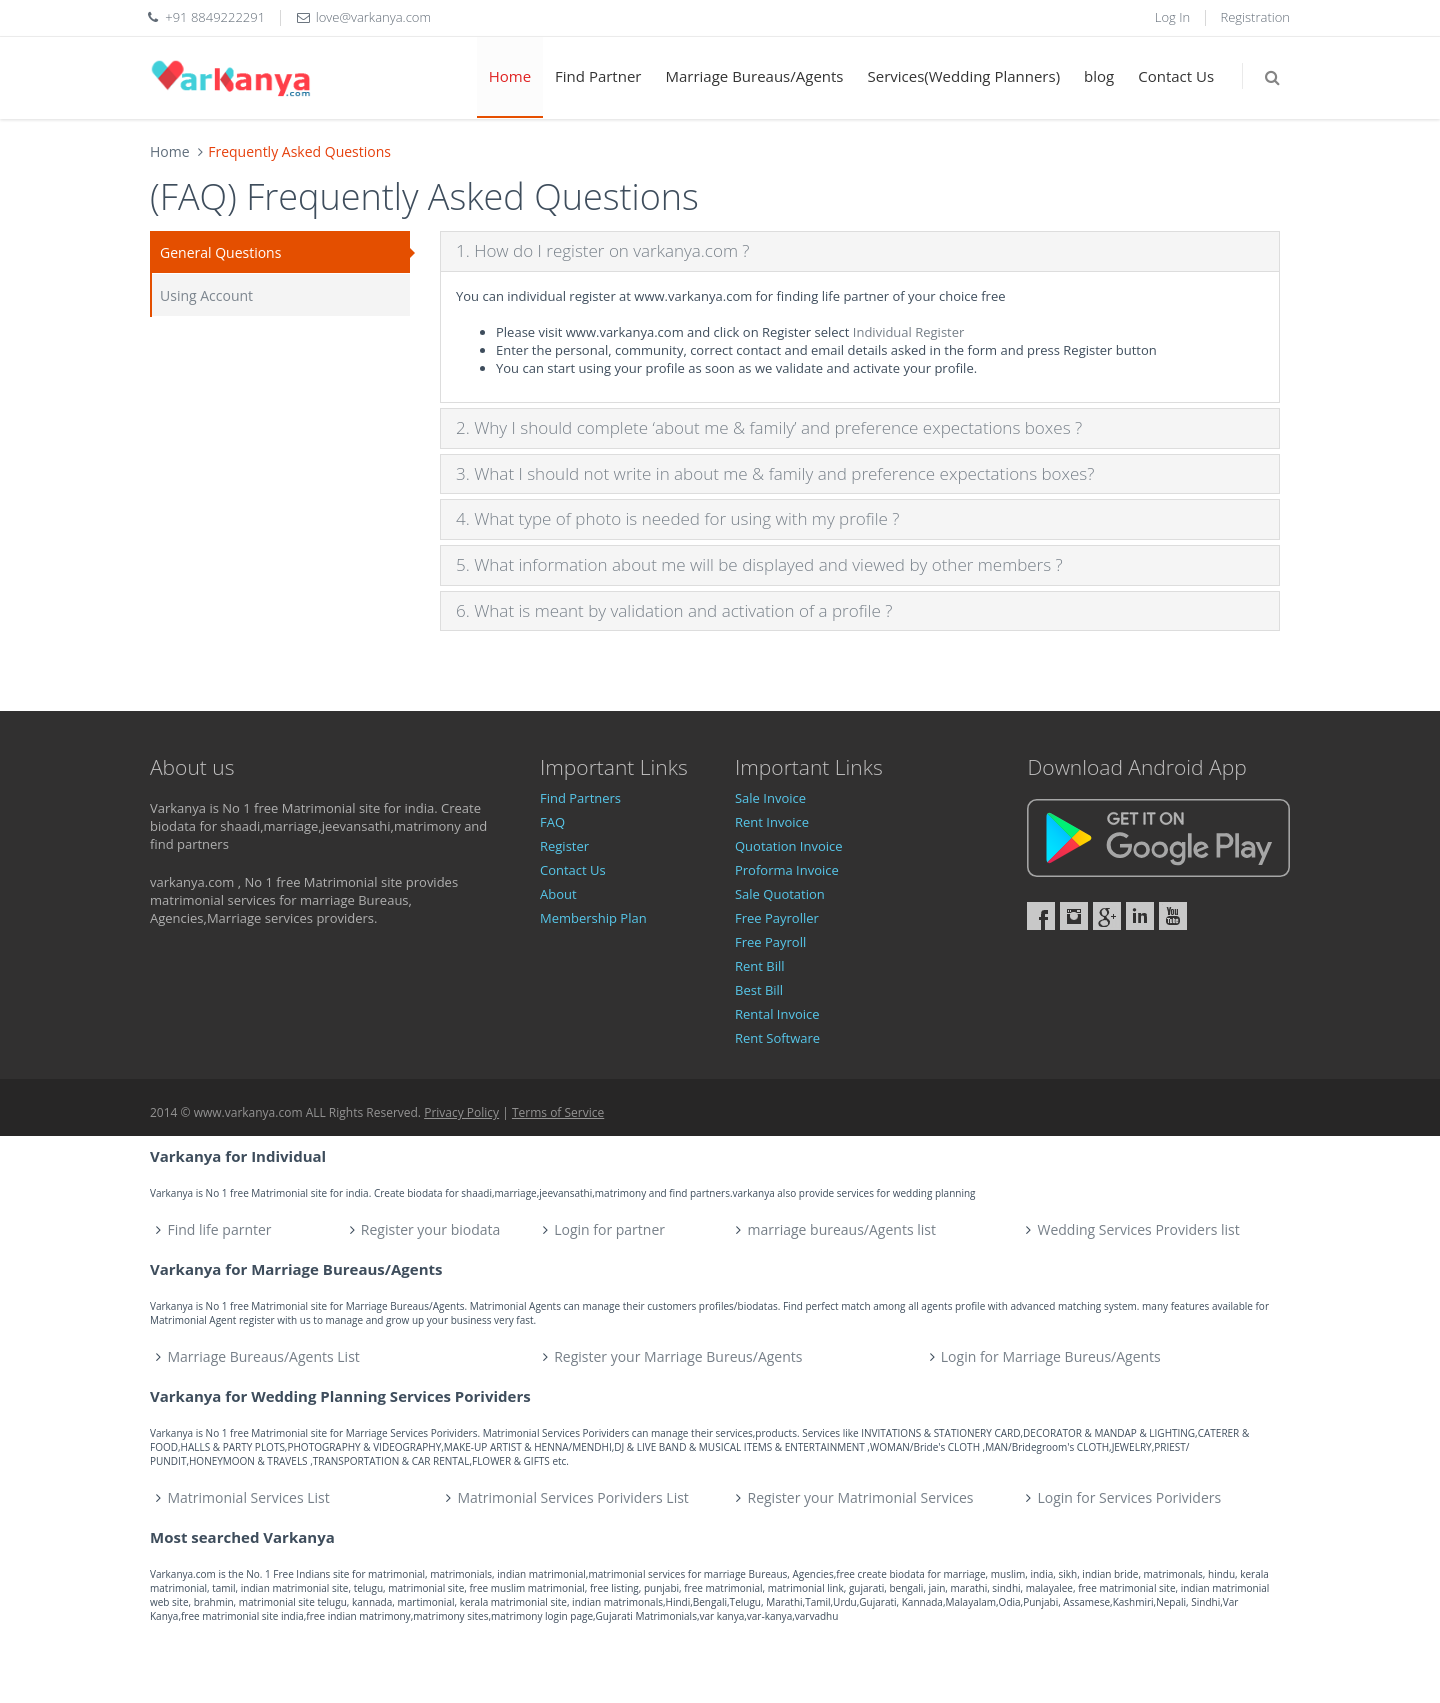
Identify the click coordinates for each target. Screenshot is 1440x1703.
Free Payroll (770, 942)
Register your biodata (431, 1229)
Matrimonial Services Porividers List (573, 1497)
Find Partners (580, 798)
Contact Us (1176, 76)
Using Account (206, 295)
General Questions (220, 252)
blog (1099, 76)
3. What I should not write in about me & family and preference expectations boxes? (775, 473)
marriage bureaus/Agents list (841, 1229)
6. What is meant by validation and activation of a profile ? (674, 610)
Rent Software (777, 1038)
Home (510, 76)
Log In (1172, 17)
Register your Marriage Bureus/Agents (678, 1356)
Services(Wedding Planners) (964, 76)
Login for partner (609, 1229)
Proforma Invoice (787, 870)
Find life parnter (220, 1229)
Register (564, 846)
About (558, 894)
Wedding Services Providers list (1138, 1229)
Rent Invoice (772, 822)
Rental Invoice (777, 1014)
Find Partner (598, 76)
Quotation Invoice (789, 846)
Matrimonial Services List (249, 1497)
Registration (1256, 17)
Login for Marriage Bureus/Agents (1051, 1356)
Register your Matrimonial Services (861, 1497)
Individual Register (909, 332)
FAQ (552, 822)
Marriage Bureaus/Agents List (264, 1356)
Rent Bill (760, 966)
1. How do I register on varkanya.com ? (603, 250)
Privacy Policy (461, 1112)
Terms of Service (558, 1112)
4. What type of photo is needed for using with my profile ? (678, 518)
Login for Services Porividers (1130, 1497)
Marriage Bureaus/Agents (754, 76)
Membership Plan (593, 918)
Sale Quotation (780, 894)
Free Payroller (777, 918)
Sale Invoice (770, 798)
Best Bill (759, 990)
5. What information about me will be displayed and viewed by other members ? (759, 564)
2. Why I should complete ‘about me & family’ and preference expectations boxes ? (769, 427)
